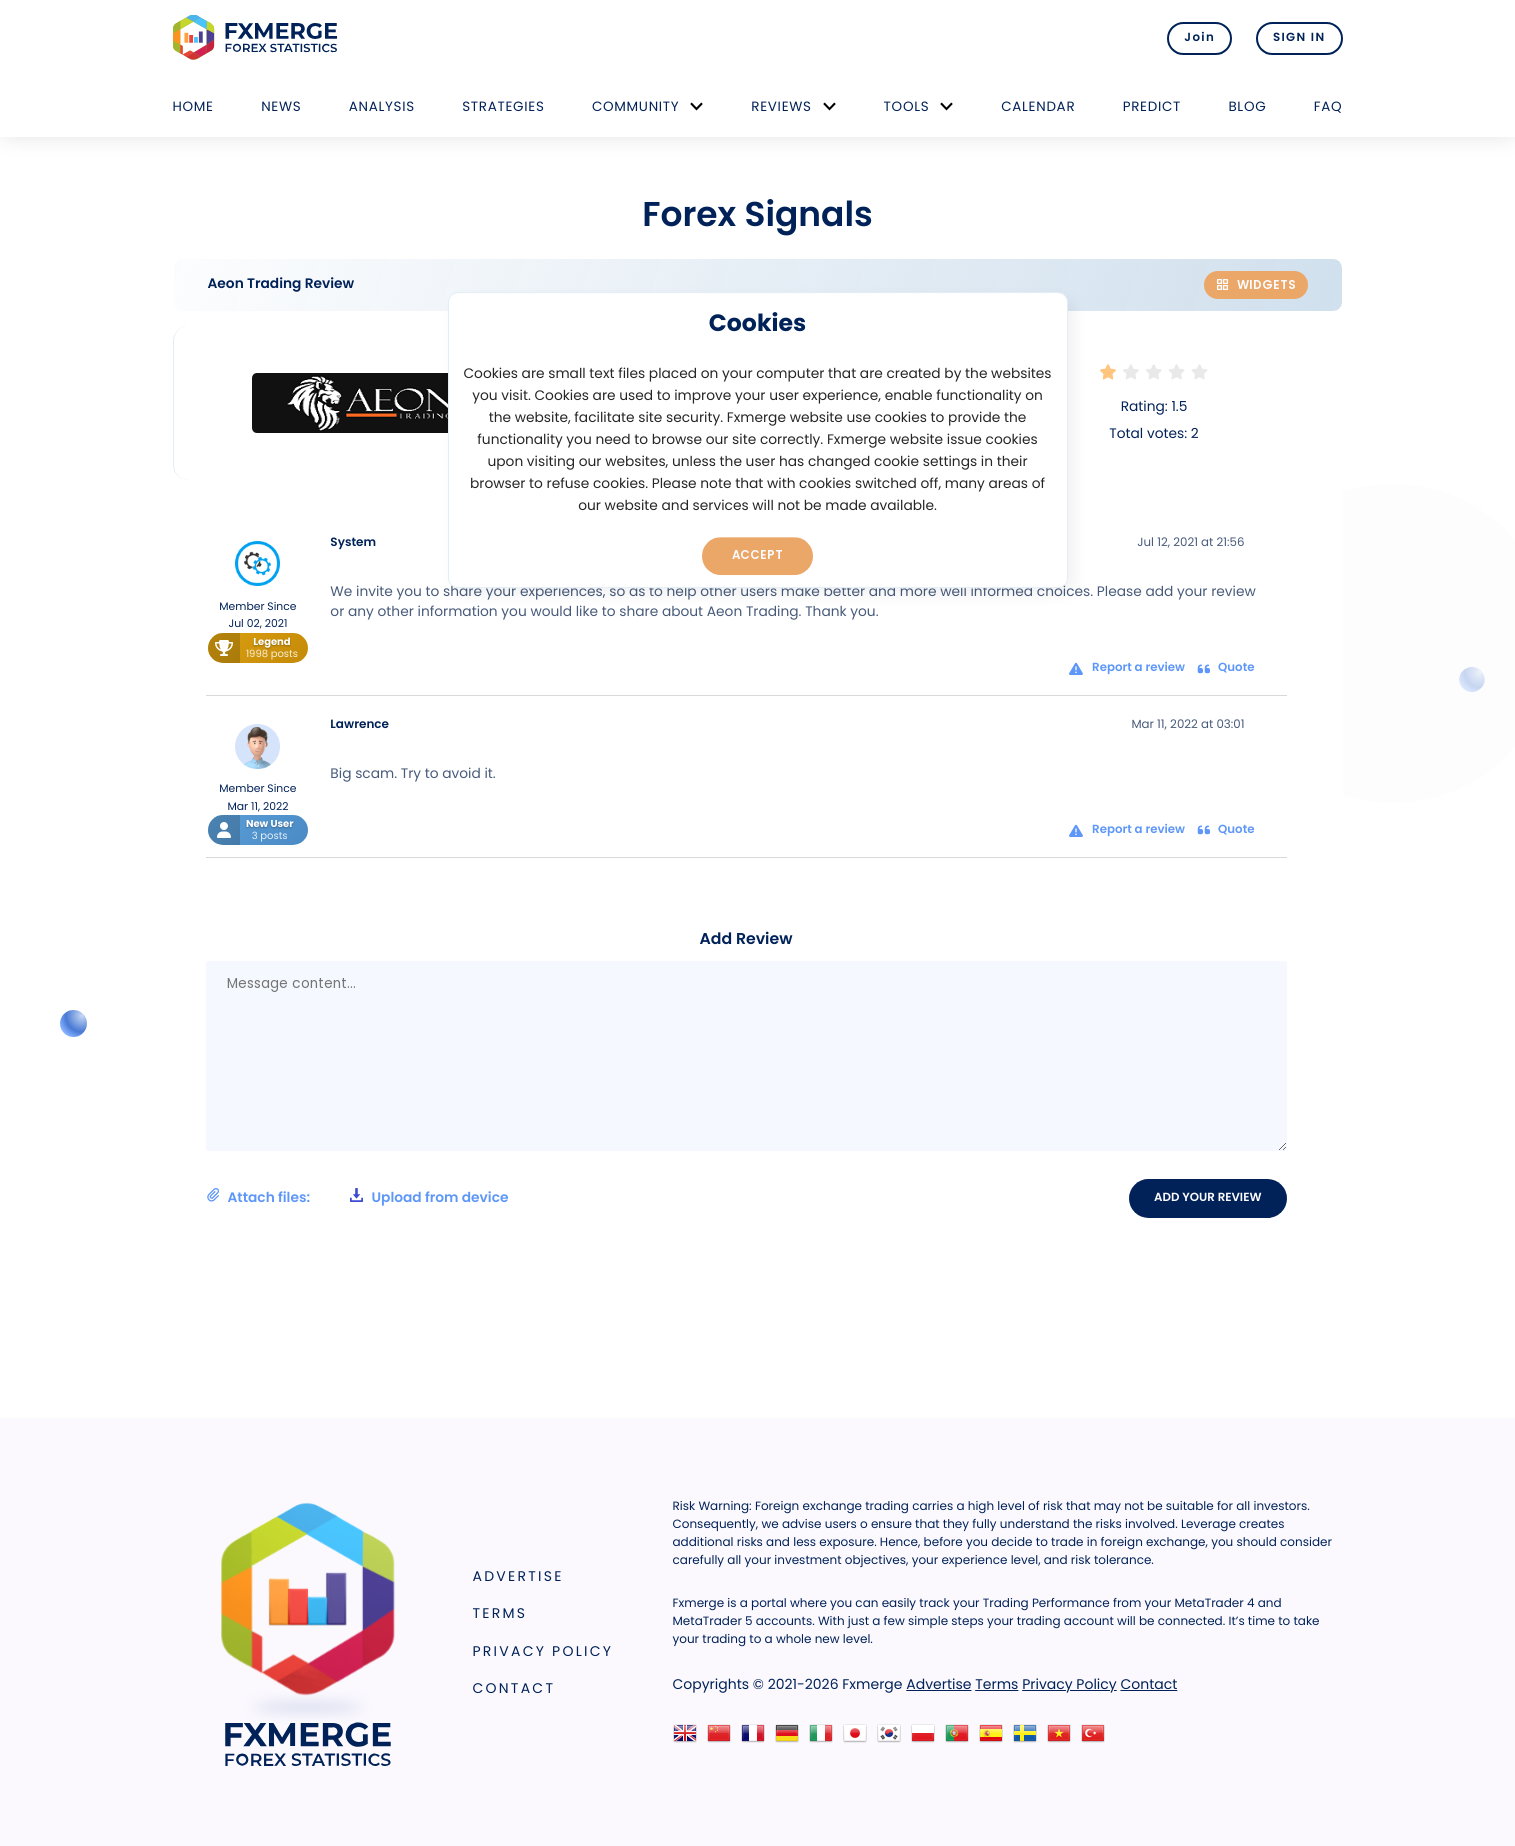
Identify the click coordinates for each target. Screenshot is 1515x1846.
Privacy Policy (543, 1651)
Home (193, 106)
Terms (500, 1613)
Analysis (382, 106)
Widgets (1256, 284)
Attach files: (357, 1197)
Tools (907, 106)
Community (636, 106)
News (281, 106)
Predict (1152, 106)
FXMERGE (258, 37)
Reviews (781, 106)
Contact (514, 1688)
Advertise (518, 1576)
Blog (1247, 106)
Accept (757, 555)
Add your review (1207, 1198)
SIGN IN (1299, 38)
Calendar (1038, 106)
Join (1199, 38)
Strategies (503, 106)
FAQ (1328, 106)
